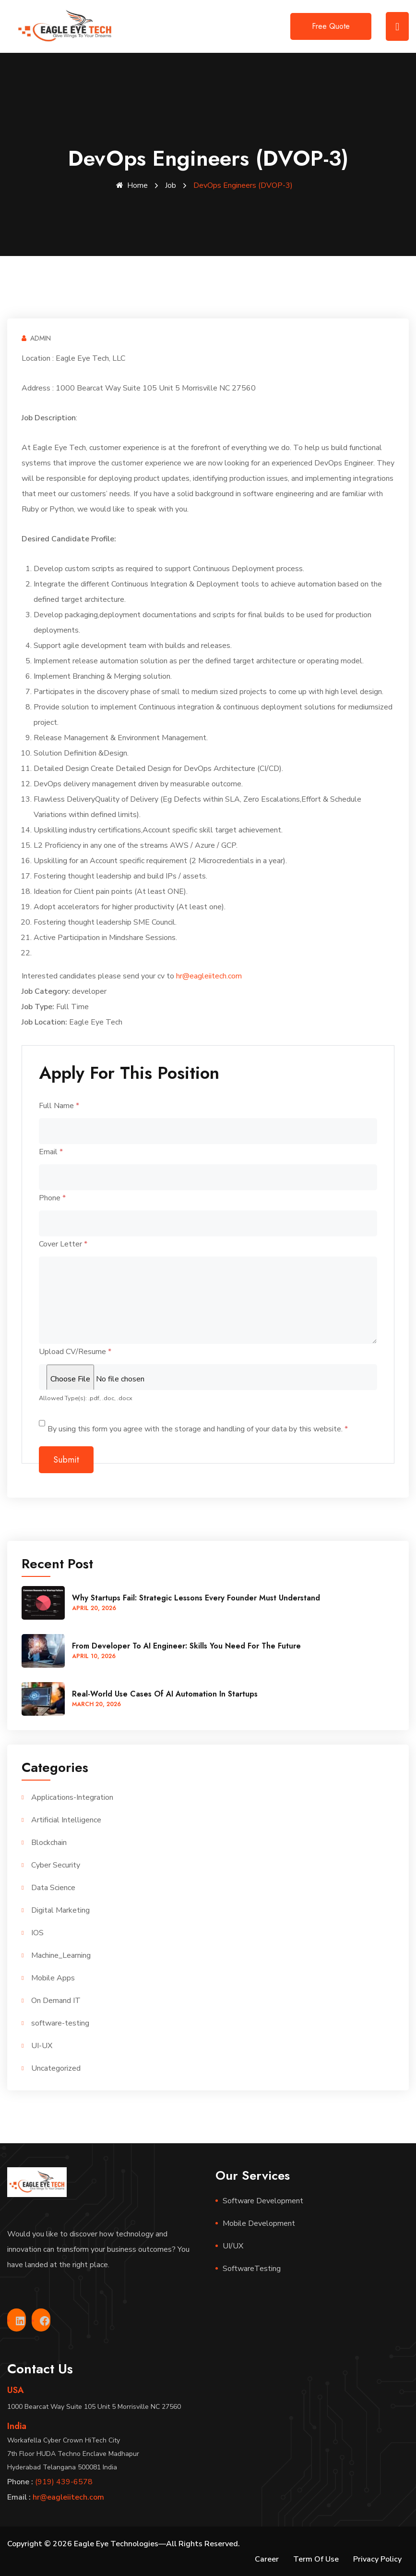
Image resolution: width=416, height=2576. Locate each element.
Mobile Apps (53, 1977)
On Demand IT (56, 2000)
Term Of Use (316, 2558)
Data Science (53, 1887)
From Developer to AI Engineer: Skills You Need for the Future (186, 1645)
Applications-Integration (72, 1797)
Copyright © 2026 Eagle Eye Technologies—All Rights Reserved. (123, 2543)
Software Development (263, 2200)
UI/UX (233, 2245)
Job (170, 185)
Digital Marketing (60, 1910)
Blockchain (49, 1842)
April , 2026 (94, 1607)
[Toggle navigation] (397, 26)
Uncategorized (56, 2068)
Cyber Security (55, 1864)
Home (132, 185)
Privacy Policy (377, 2558)
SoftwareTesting (252, 2268)
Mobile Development (259, 2223)
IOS (37, 1932)
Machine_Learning (61, 1955)
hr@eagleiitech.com (209, 975)
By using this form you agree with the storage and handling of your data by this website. (198, 1428)
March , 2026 (96, 1703)
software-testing (60, 2022)
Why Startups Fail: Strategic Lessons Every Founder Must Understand (196, 1597)
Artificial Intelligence (66, 1819)
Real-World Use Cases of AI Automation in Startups (165, 1693)
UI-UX (41, 2045)
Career (267, 2558)
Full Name (59, 1105)
